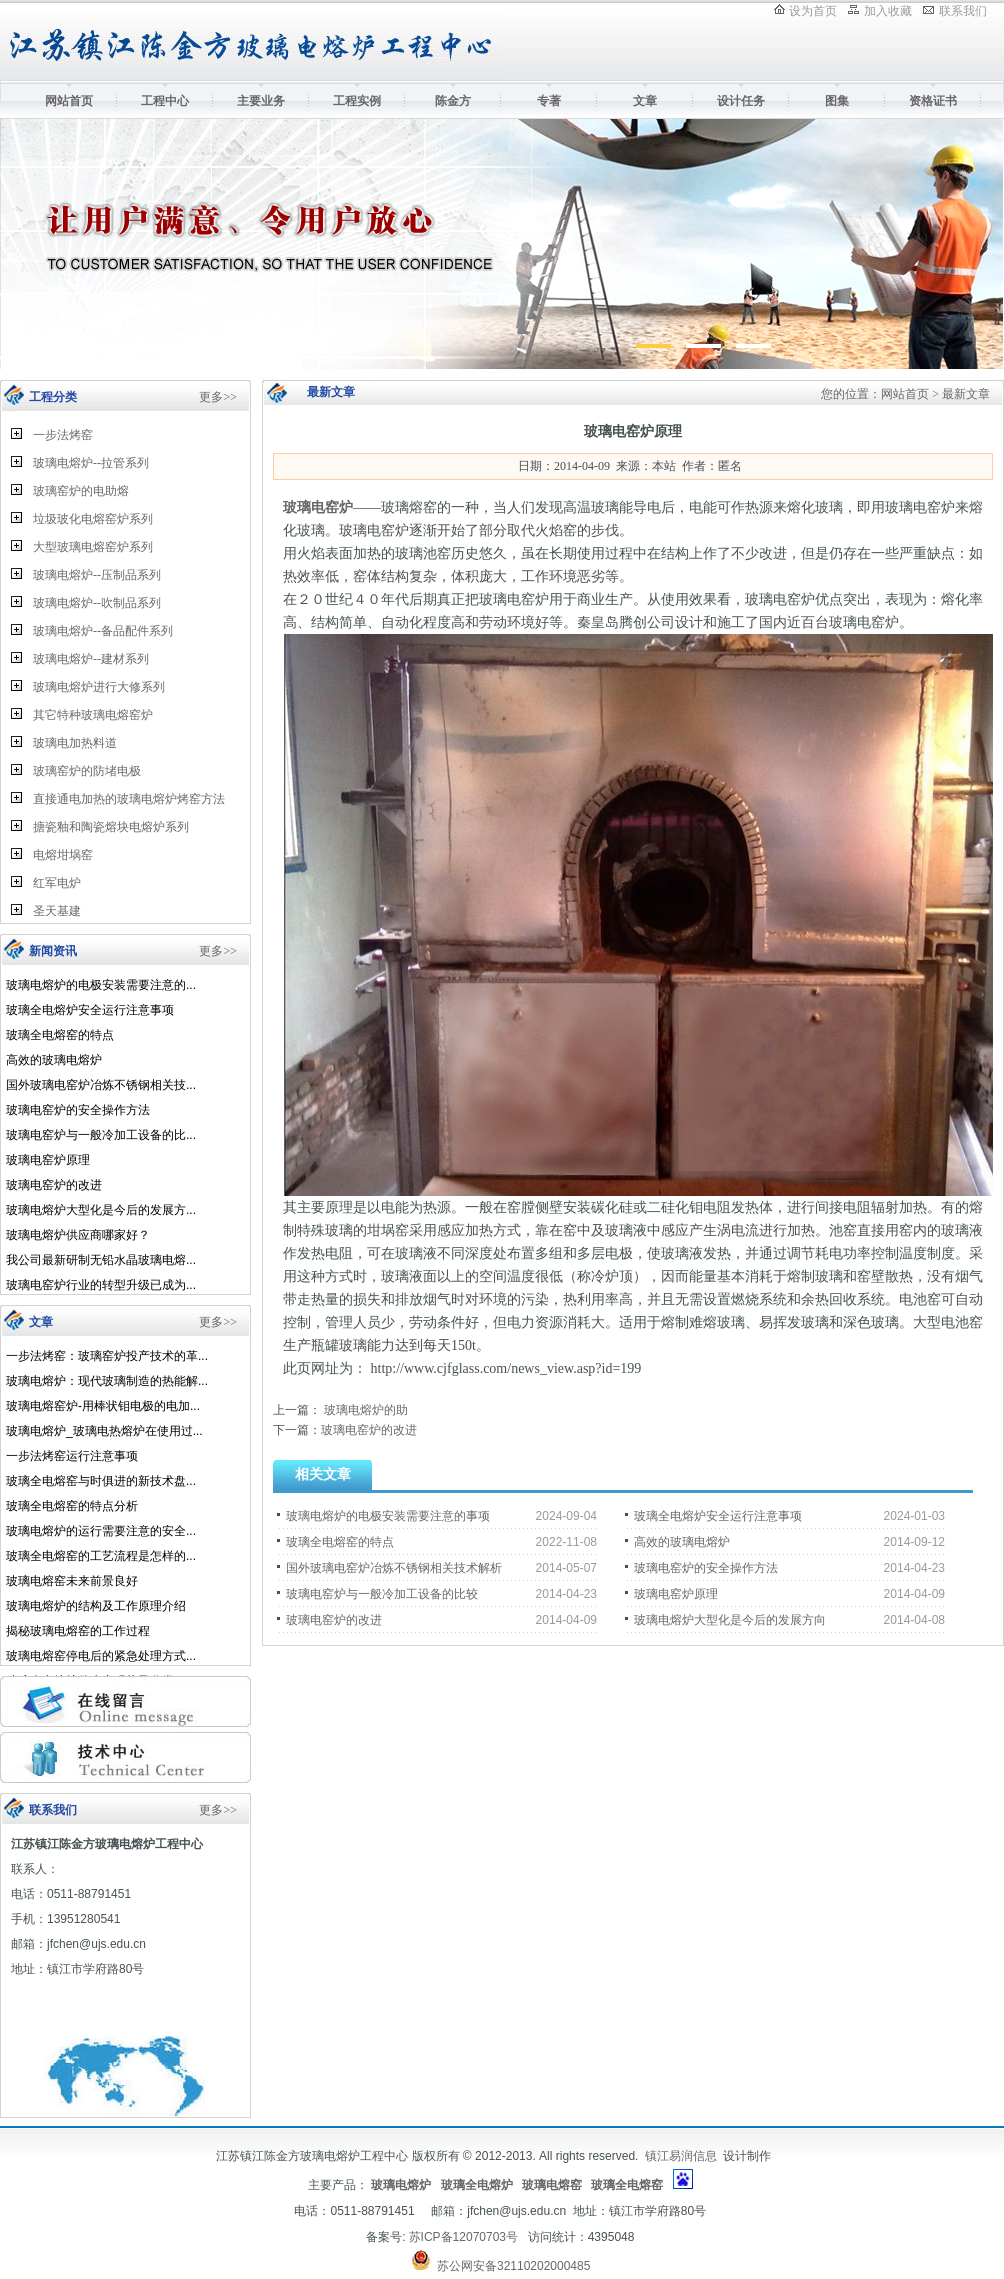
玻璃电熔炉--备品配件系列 (103, 631)
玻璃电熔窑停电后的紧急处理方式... (101, 1656)
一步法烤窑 (63, 435)
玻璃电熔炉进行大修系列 (99, 687)
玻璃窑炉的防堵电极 (87, 771)
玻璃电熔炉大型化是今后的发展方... (101, 1210)
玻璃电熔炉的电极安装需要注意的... (101, 985)
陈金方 (453, 101)
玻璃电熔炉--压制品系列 (97, 575)
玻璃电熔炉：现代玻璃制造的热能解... (107, 1381)
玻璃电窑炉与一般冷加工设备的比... (101, 1135)
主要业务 (261, 101)
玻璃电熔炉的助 (364, 1410)
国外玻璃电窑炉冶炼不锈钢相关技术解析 (394, 1568)
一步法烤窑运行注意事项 (72, 1456)
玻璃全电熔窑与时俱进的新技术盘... (101, 1481)
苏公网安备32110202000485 (513, 2266)
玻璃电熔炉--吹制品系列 (97, 603)
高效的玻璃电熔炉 (54, 1060)
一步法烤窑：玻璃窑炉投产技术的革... (107, 1356)
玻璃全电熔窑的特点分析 (72, 1506)
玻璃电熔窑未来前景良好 (72, 1581)
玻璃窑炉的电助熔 (81, 491)
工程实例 (357, 101)
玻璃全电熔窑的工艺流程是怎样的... (101, 1556)
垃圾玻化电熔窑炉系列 (93, 519)
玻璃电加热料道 (75, 743)
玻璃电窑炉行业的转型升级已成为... (101, 1285)
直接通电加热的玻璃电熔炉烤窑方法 (129, 799)
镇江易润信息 (681, 2156)
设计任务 (741, 101)
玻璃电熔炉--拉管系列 (91, 463)
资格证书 (933, 101)
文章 (645, 101)
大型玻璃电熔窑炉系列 (93, 547)
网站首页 (69, 101)
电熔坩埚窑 (63, 855)
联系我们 (963, 11)
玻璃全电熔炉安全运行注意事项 (90, 1010)
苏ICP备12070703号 (463, 2237)
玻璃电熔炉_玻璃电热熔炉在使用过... (104, 1431)
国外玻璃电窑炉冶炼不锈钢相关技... (101, 1085)
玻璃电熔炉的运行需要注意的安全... (101, 1531)
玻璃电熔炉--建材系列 (91, 659)
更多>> (218, 397)
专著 (549, 101)
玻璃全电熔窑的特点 (60, 1035)
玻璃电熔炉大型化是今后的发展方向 (730, 1620)
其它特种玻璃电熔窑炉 (93, 715)
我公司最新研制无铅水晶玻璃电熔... (101, 1260)
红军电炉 (57, 883)
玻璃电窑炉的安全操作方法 (78, 1110)
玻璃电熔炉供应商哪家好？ (78, 1235)
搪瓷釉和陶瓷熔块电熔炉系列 (111, 827)
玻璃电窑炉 (318, 507)
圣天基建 (57, 911)
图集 (837, 101)
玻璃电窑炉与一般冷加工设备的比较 (382, 1594)
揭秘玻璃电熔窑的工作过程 (78, 1631)
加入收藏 (888, 11)
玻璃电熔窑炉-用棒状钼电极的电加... (103, 1406)
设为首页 (813, 11)
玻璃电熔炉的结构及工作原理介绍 (96, 1606)
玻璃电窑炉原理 (48, 1160)
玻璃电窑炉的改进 (54, 1185)
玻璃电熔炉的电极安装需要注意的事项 (388, 1516)
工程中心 (165, 101)
